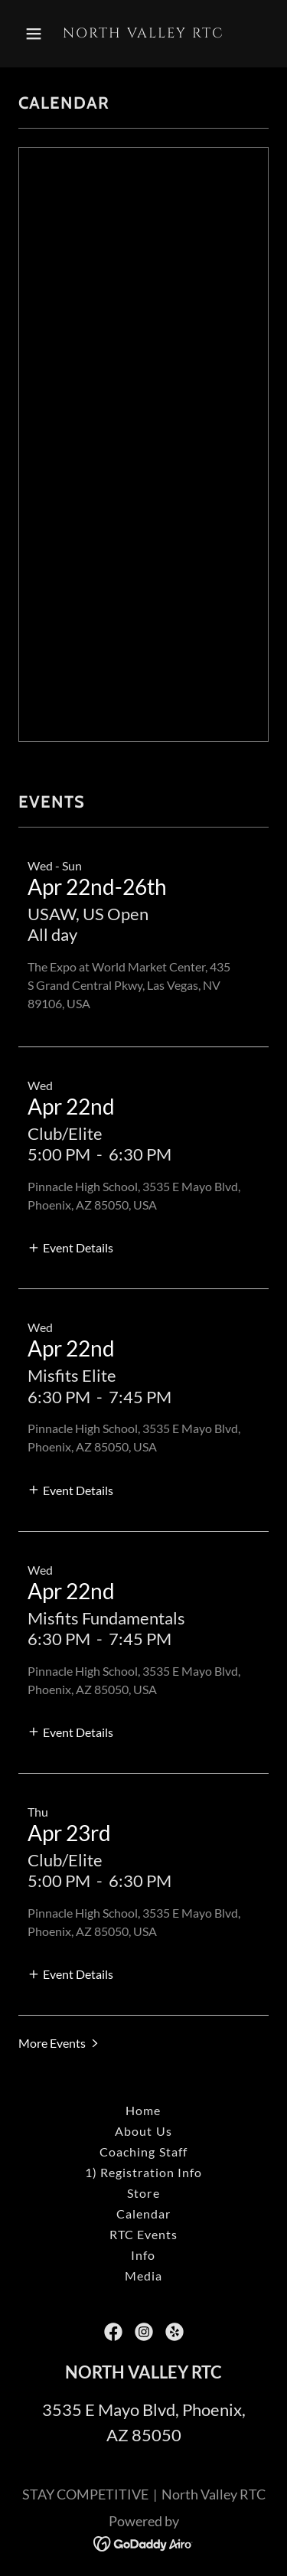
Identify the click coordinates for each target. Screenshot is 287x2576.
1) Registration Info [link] (143, 2172)
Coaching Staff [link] (143, 2151)
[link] (143, 32)
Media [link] (143, 2275)
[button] (37, 33)
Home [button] (143, 2110)
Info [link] (143, 2255)
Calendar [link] (143, 2213)
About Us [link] (143, 2131)
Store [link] (143, 2193)
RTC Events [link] (143, 2234)
